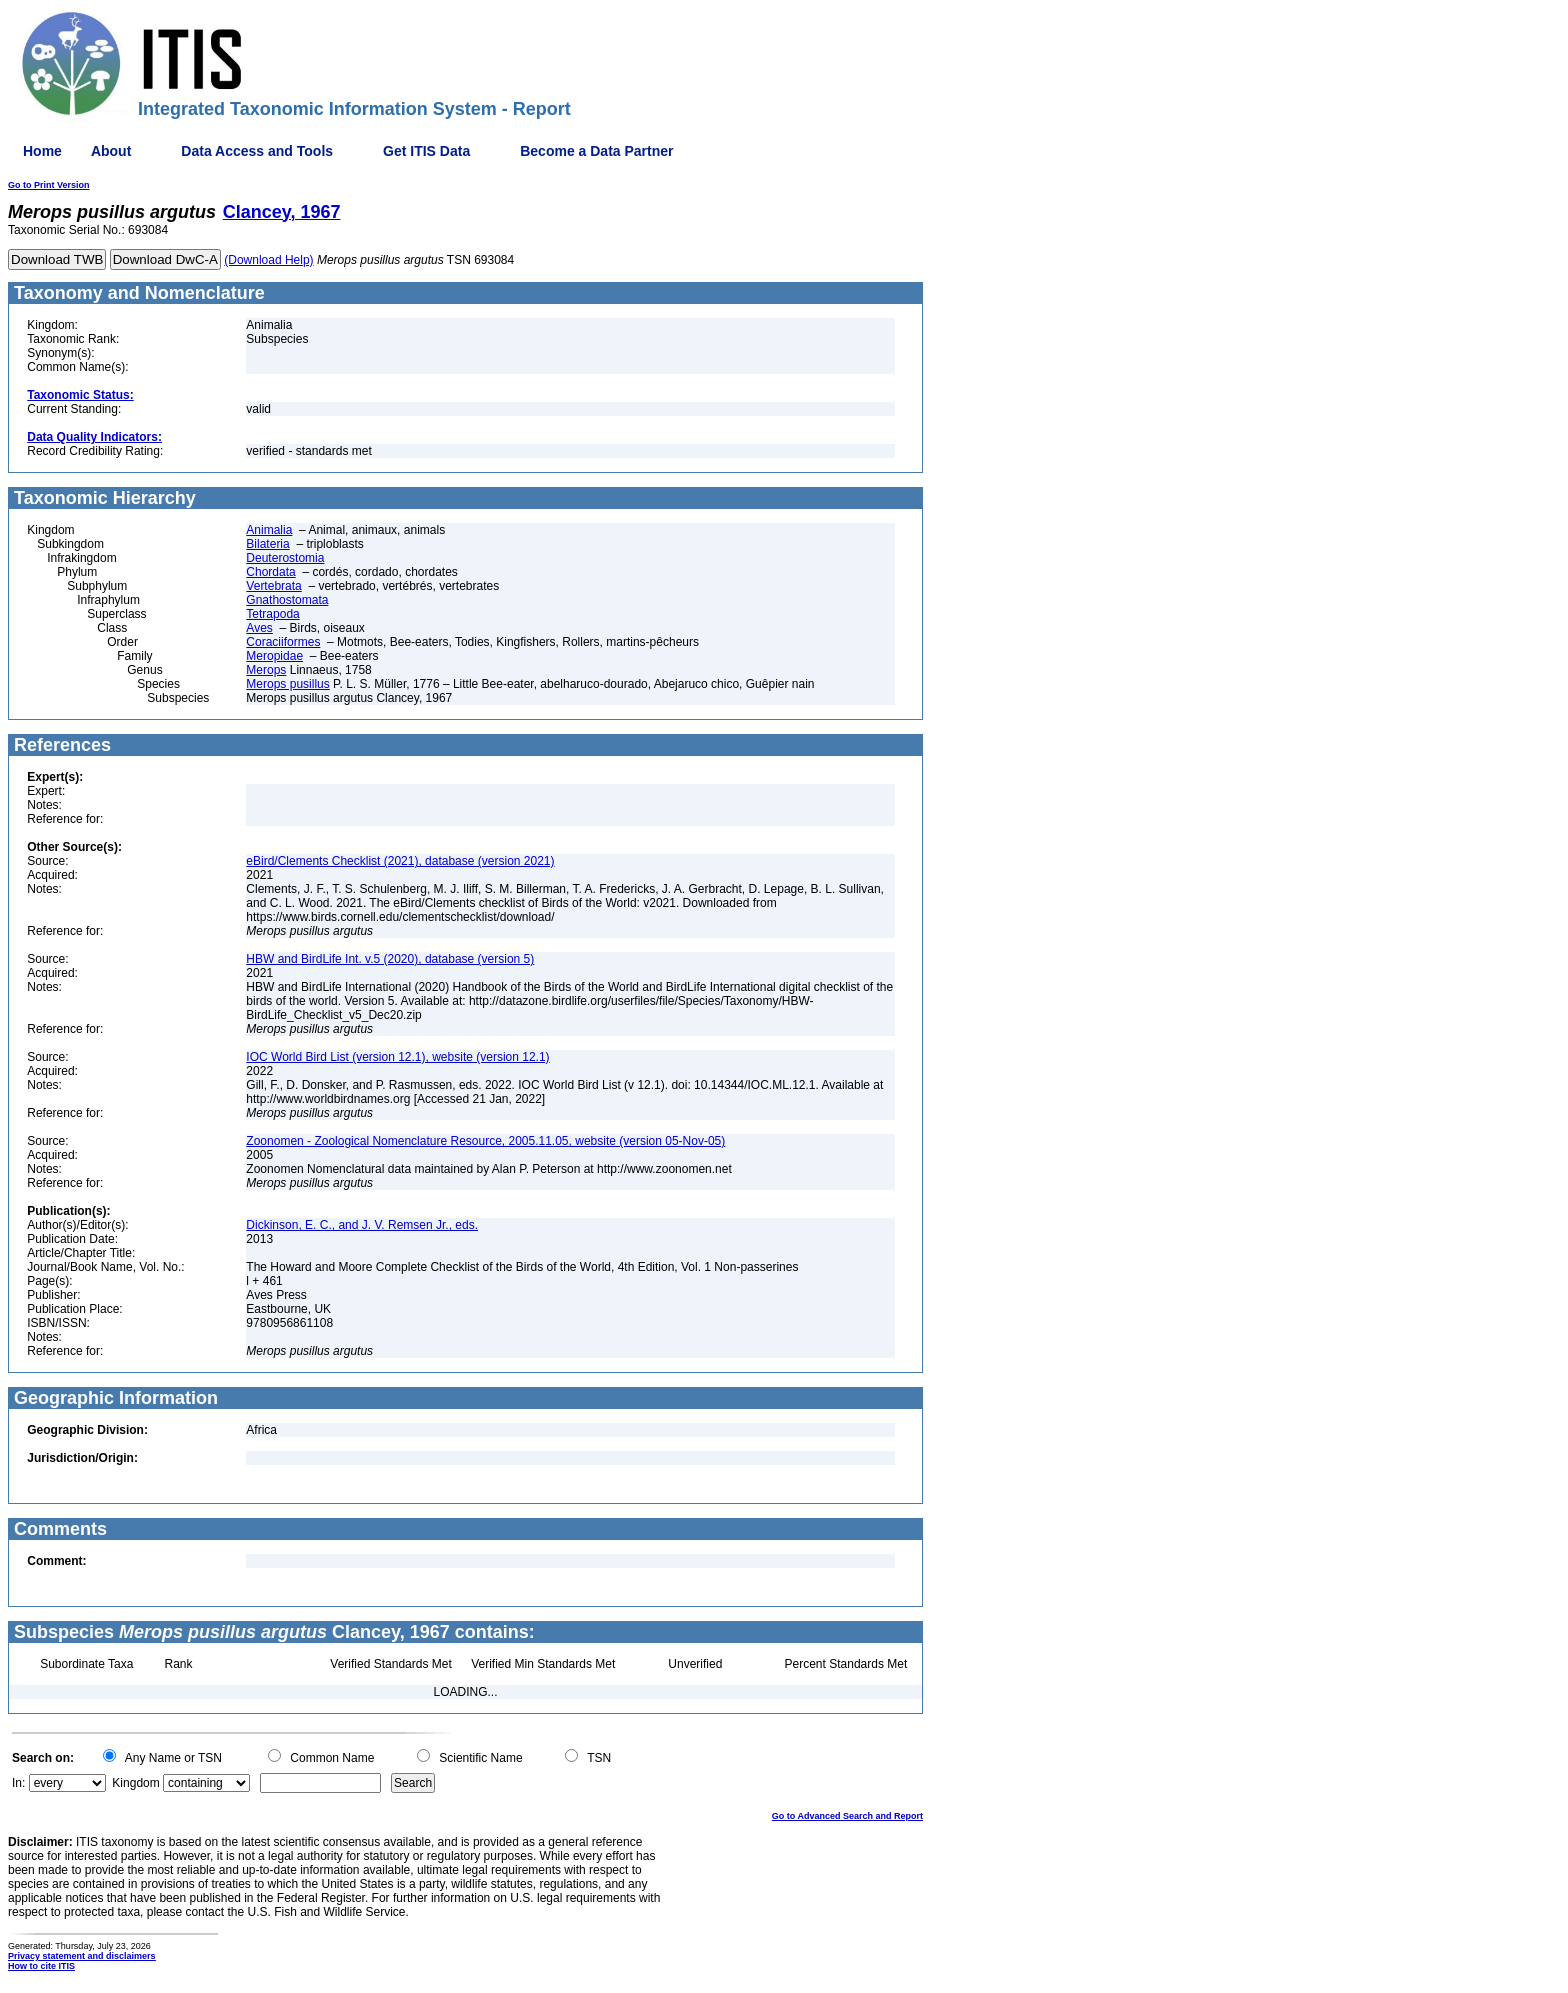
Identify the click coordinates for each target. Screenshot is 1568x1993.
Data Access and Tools (257, 151)
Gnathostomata (287, 600)
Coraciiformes (283, 642)
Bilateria (267, 544)
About (111, 151)
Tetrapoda (272, 614)
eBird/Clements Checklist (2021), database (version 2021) (400, 861)
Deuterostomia (285, 558)
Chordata (270, 572)
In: (18, 1783)
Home (42, 151)
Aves (259, 628)
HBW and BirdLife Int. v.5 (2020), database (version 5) (390, 959)
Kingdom (135, 1783)
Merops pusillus (287, 684)
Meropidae (274, 656)
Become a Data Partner (596, 151)
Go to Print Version (49, 185)
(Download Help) (268, 260)
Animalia (269, 530)
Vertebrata (273, 586)
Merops (266, 670)
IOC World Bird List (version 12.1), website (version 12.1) (397, 1057)
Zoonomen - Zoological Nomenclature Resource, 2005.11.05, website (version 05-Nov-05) (485, 1141)
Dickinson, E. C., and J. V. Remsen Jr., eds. (362, 1225)
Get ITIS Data (426, 151)
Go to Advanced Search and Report (847, 1816)
